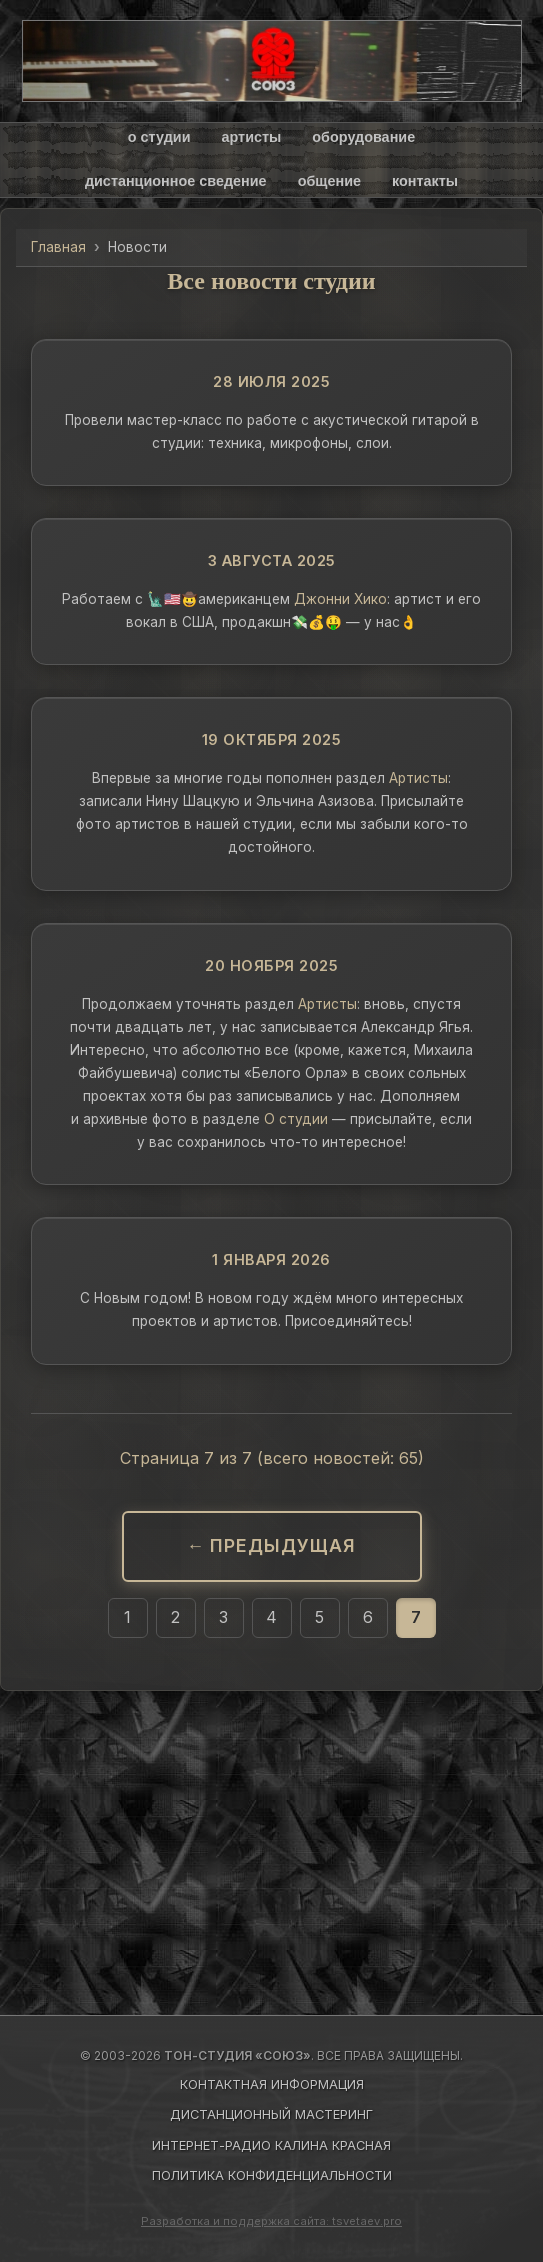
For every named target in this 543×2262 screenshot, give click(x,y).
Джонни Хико (340, 599)
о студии (159, 137)
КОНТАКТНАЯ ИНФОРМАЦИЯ (272, 2084)
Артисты (418, 778)
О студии (296, 1119)
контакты (425, 181)
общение (329, 181)
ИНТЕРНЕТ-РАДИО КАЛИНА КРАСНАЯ (271, 2145)
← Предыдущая (272, 1545)
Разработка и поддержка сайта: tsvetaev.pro (271, 2221)
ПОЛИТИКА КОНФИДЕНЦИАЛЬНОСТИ (272, 2175)
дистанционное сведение (176, 181)
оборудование (363, 137)
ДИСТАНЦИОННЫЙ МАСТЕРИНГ (271, 2114)
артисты (251, 137)
